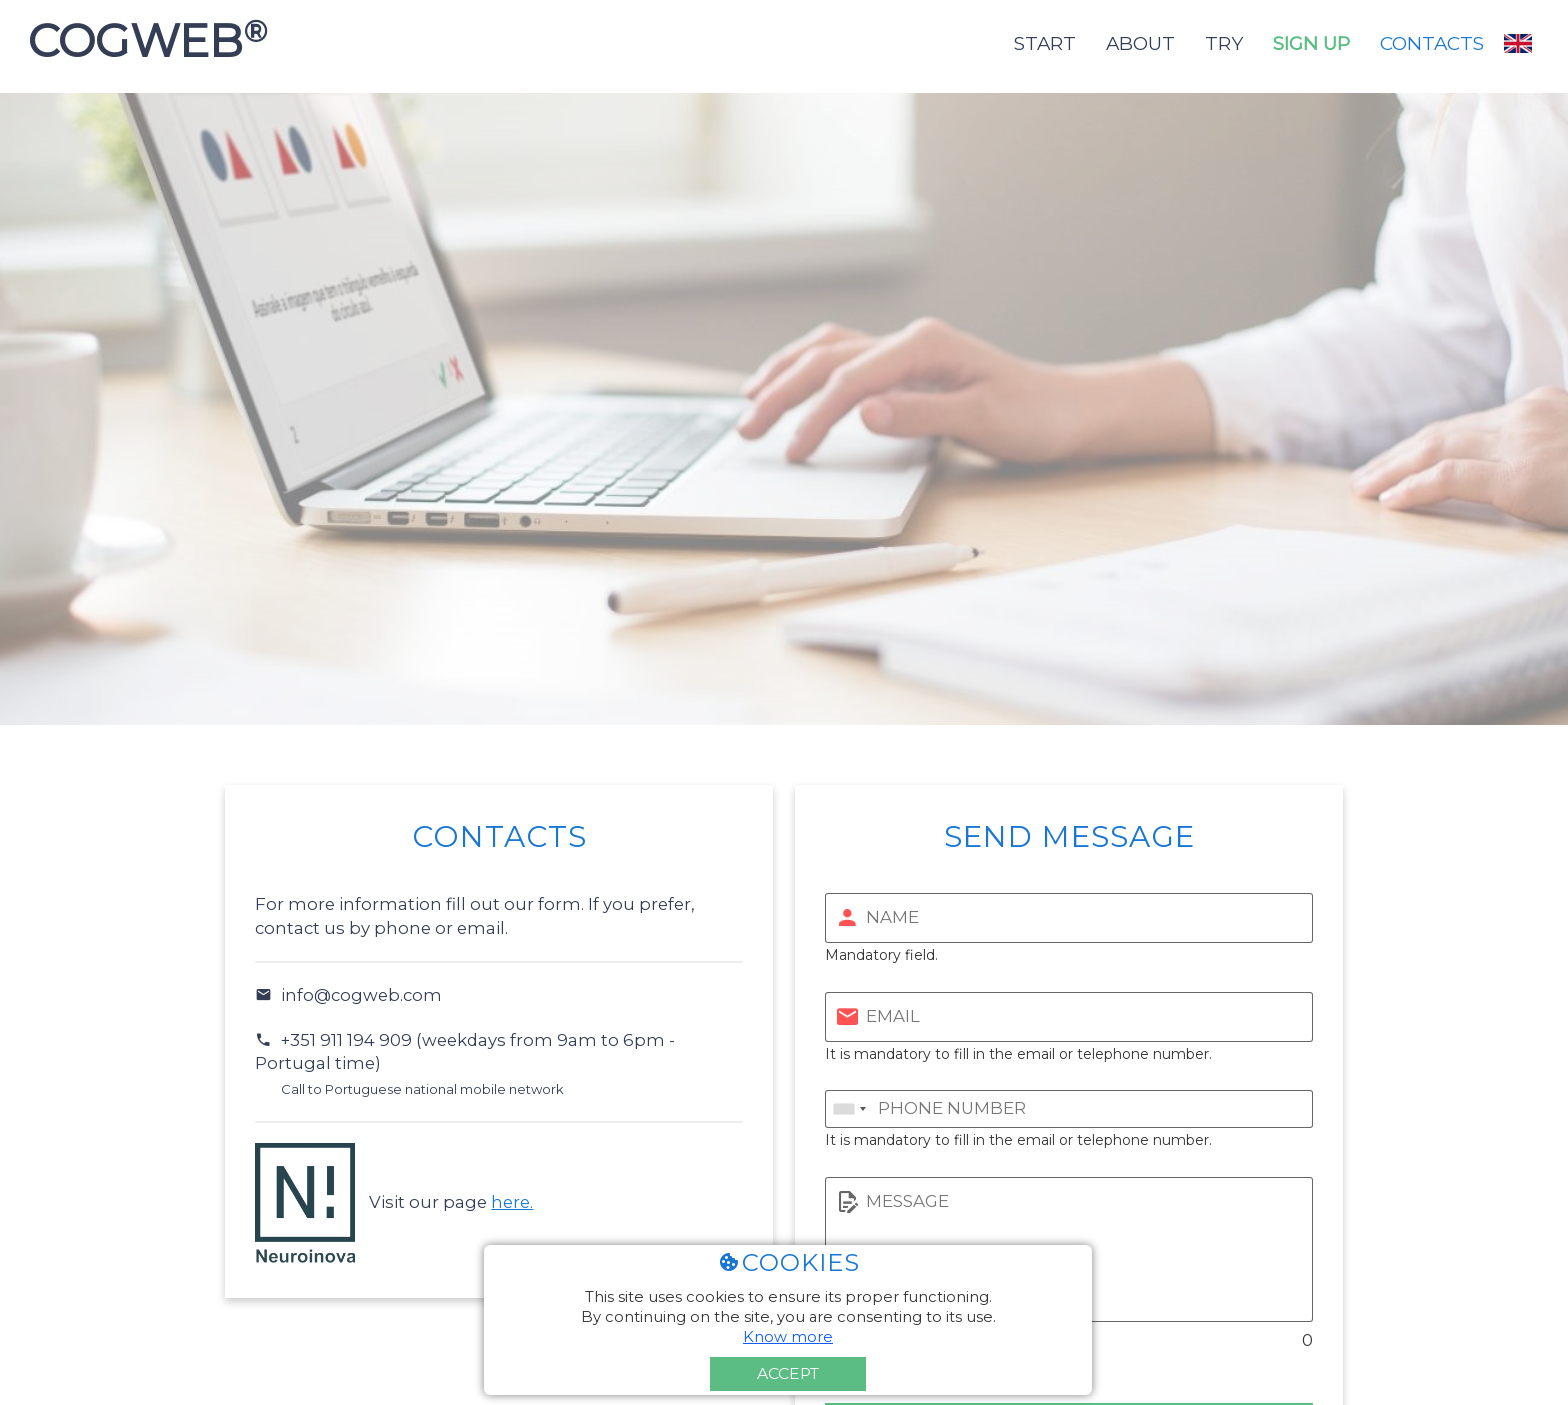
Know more (788, 1337)
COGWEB (141, 41)
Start (1045, 43)
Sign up (1311, 43)
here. (512, 1202)
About (1140, 43)
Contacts (1432, 43)
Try (1224, 43)
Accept (788, 1373)
